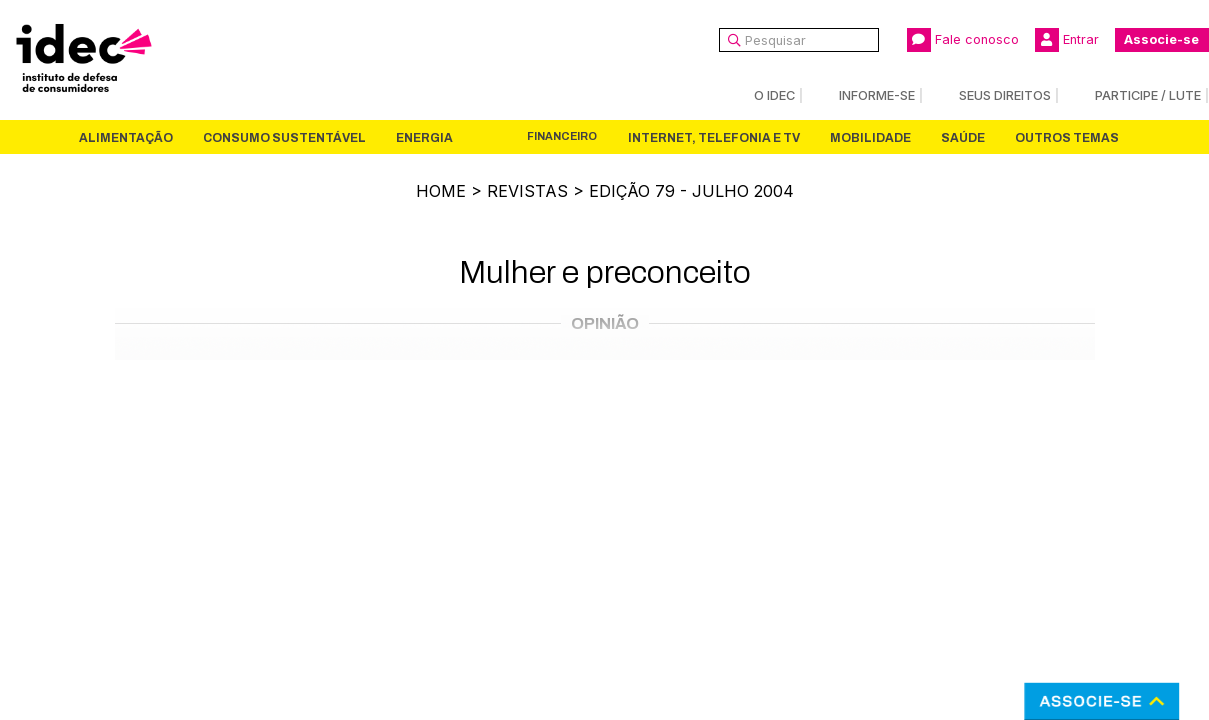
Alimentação (126, 138)
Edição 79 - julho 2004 (691, 191)
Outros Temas (1067, 138)
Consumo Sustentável (284, 138)
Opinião (605, 323)
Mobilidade (870, 138)
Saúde (963, 138)
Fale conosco (963, 40)
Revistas (527, 191)
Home (441, 191)
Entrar (1067, 40)
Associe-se (1161, 39)
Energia (424, 138)
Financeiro (562, 136)
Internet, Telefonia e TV (714, 138)
